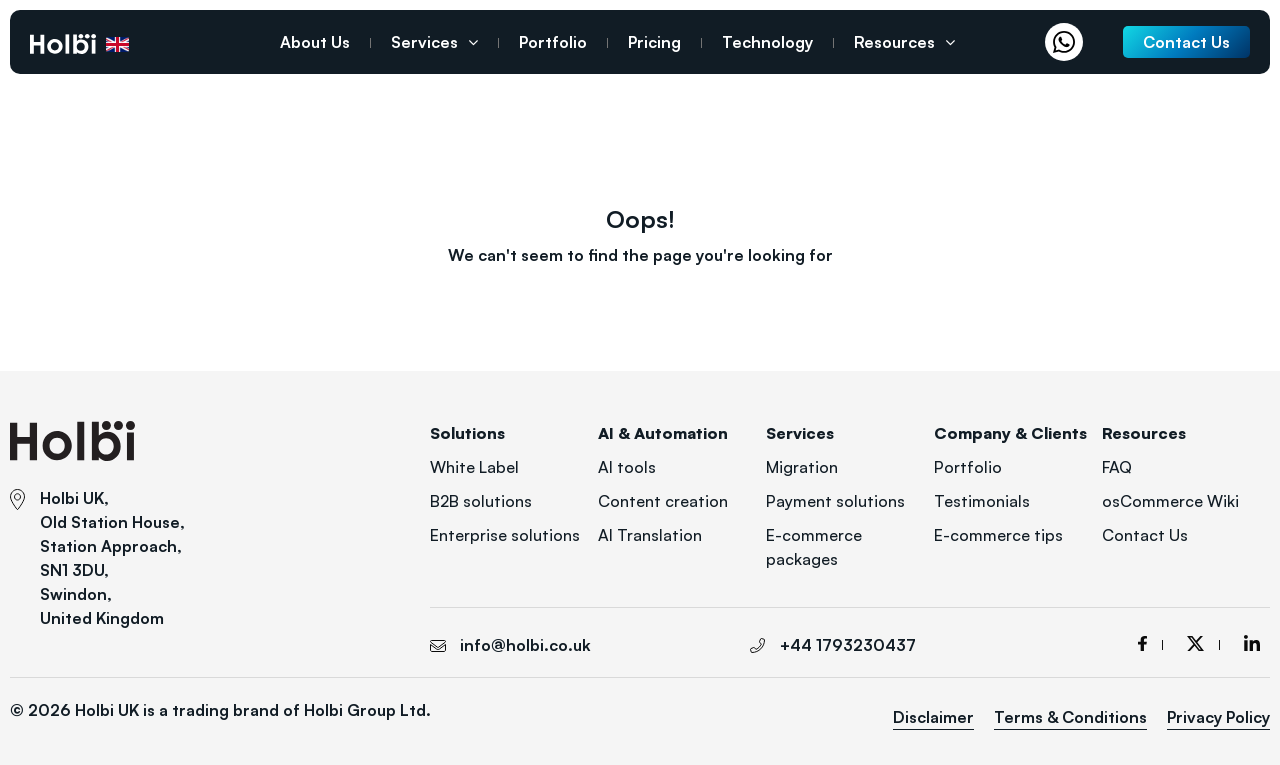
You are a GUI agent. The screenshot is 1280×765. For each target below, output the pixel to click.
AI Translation (650, 535)
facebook (1150, 643)
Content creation (663, 501)
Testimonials (982, 501)
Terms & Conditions (1070, 717)
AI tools (627, 467)
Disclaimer (933, 717)
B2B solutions (481, 501)
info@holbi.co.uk (525, 645)
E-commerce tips (998, 535)
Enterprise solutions (505, 535)
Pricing (654, 42)
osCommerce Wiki (1170, 501)
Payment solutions (835, 501)
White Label (474, 467)
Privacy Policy (1218, 717)
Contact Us (1145, 535)
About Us (315, 42)
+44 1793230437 (174, 44)
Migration (802, 467)
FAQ (1117, 467)
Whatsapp (1069, 42)
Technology (767, 42)
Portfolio (553, 42)
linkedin (1252, 643)
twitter (1203, 643)
